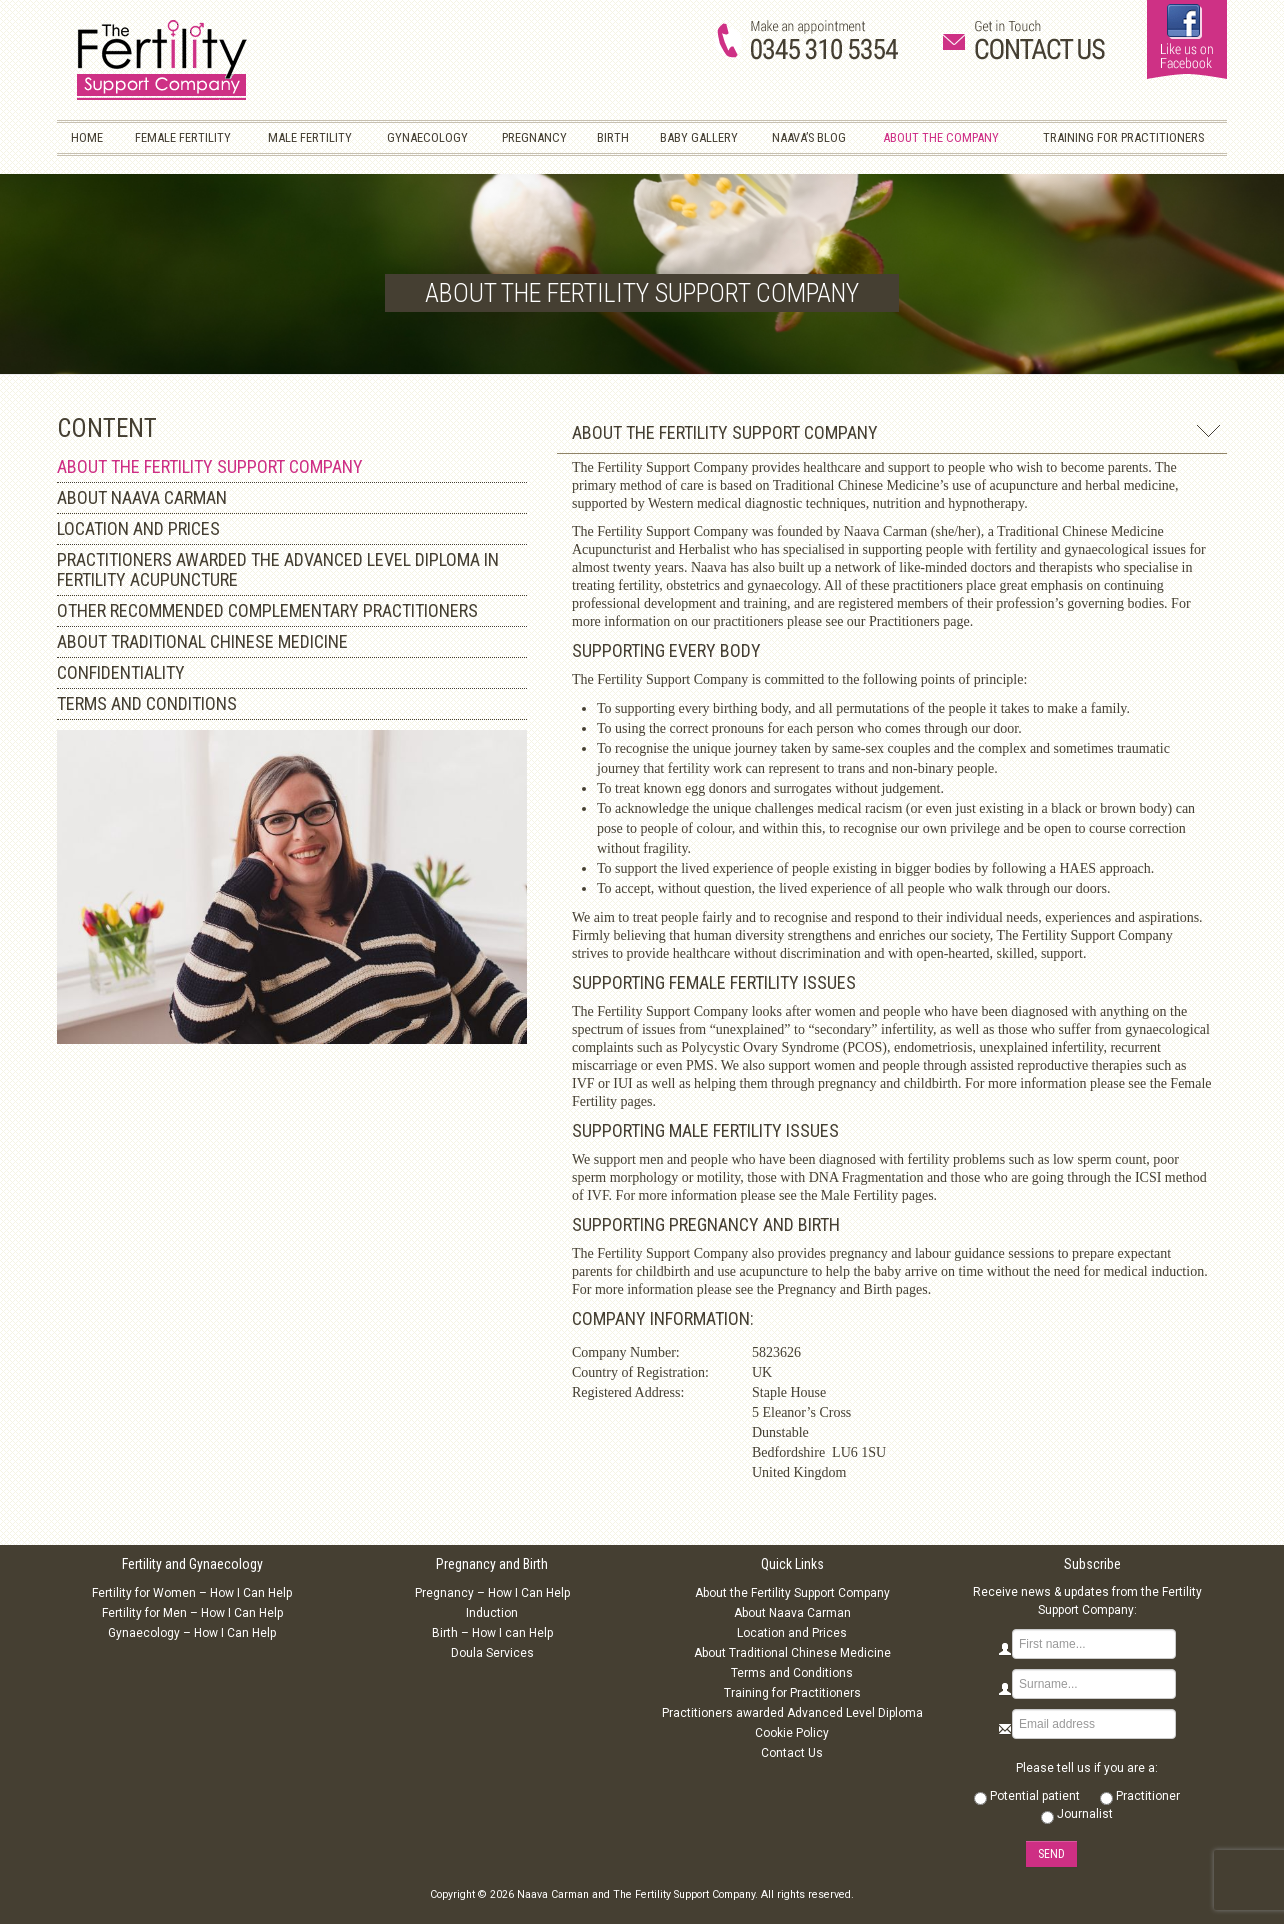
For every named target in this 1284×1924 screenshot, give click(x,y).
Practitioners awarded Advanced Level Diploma (792, 1713)
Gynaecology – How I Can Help (192, 1633)
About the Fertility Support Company (792, 1593)
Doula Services (492, 1653)
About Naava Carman (792, 1613)
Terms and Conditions (792, 1673)
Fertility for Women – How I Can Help (192, 1593)
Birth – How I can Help (492, 1633)
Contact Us (792, 1753)
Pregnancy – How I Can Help (492, 1593)
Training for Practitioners (792, 1693)
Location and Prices (792, 1633)
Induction (492, 1613)
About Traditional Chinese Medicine (792, 1653)
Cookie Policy (792, 1733)
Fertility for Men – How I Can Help (192, 1613)
